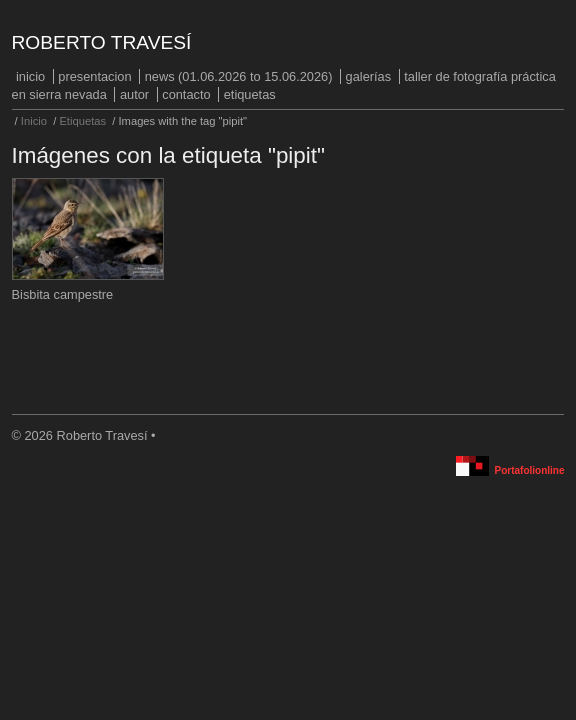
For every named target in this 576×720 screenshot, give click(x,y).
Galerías (369, 76)
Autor (134, 94)
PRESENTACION (94, 76)
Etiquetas (250, 94)
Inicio (30, 76)
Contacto (186, 94)
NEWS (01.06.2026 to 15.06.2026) (239, 76)
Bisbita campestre (63, 294)
